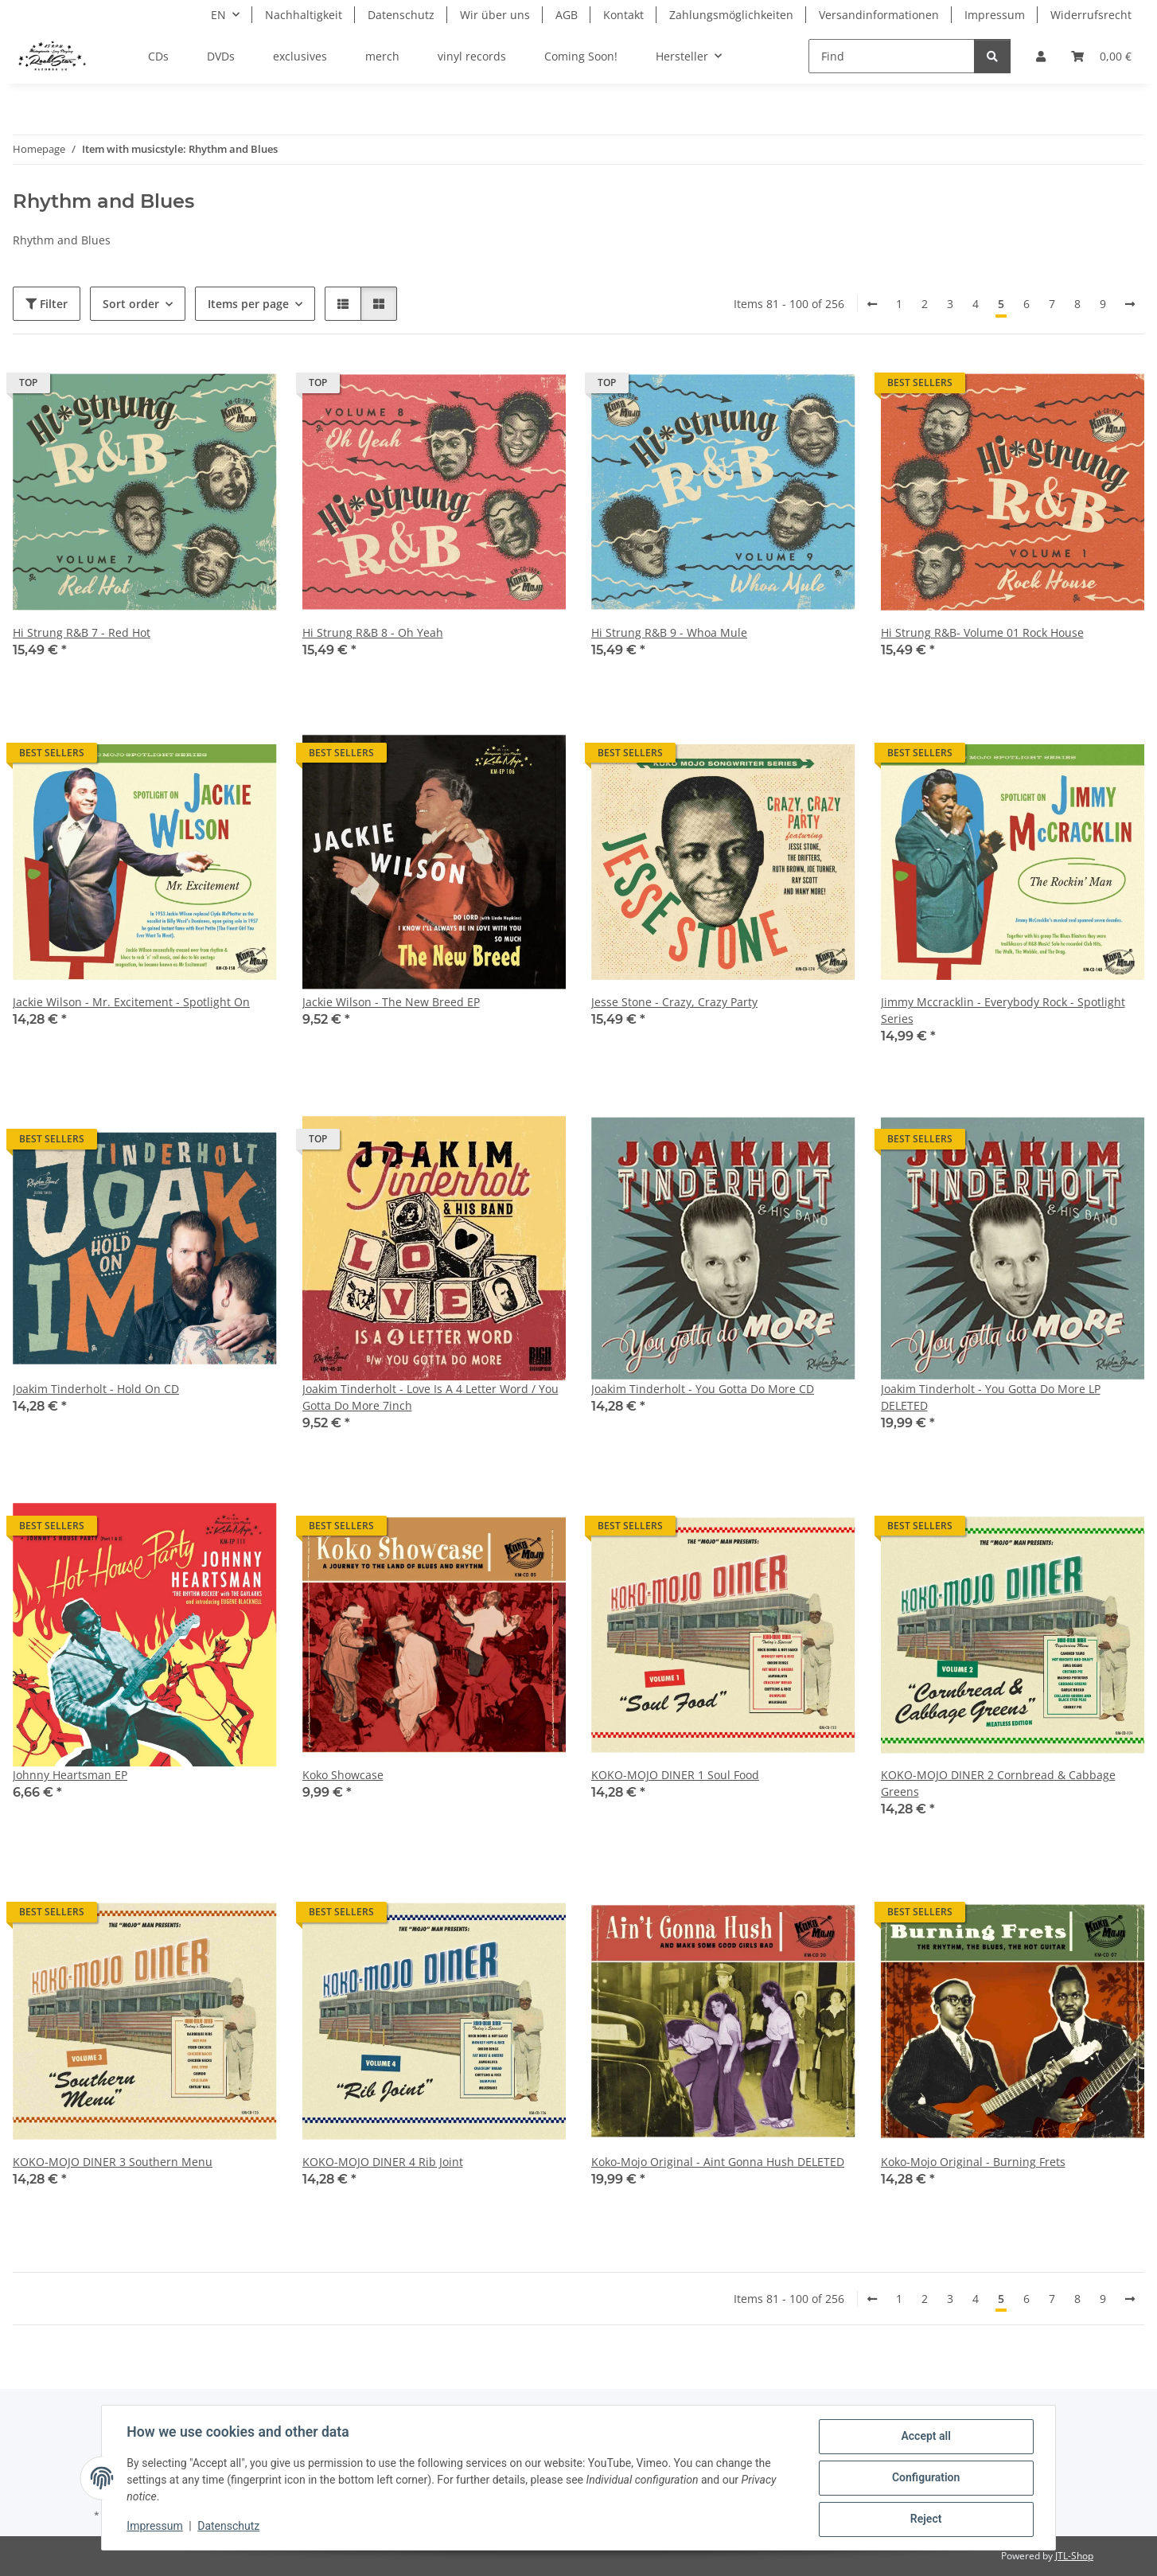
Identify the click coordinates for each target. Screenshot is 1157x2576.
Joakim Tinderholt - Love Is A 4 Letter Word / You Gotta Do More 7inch (430, 1397)
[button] (1040, 56)
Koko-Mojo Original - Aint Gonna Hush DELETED (717, 2161)
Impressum (155, 2526)
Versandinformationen (879, 14)
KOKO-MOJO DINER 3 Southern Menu (112, 2161)
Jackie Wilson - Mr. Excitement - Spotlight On (131, 1001)
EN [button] (218, 14)
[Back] (872, 304)
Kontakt (623, 14)
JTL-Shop (1074, 2555)
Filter (46, 303)
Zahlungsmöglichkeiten (731, 14)
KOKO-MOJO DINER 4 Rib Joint (382, 2161)
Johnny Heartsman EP (70, 1774)
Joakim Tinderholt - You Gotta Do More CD (702, 1388)
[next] (1130, 304)
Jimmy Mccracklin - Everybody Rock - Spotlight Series (1003, 1010)
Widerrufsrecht (1091, 14)
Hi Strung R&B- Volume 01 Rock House (982, 632)
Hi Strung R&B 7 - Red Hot (81, 632)
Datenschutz (229, 2526)
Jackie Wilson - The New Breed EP (391, 1001)
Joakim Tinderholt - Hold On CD (96, 1388)
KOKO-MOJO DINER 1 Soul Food (675, 1774)
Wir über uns (495, 14)
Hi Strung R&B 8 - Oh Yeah (372, 632)
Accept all (925, 2436)
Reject (925, 2519)
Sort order (131, 303)
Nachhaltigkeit (303, 14)
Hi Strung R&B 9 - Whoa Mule (669, 632)
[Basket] (1101, 56)
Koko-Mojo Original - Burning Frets (973, 2161)
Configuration (925, 2478)
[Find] (891, 56)
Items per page (248, 303)
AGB (566, 14)
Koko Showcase (343, 1774)
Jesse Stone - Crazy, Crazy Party (674, 1001)
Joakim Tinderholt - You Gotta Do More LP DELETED (991, 1397)
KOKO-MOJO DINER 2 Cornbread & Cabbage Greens (998, 1783)
